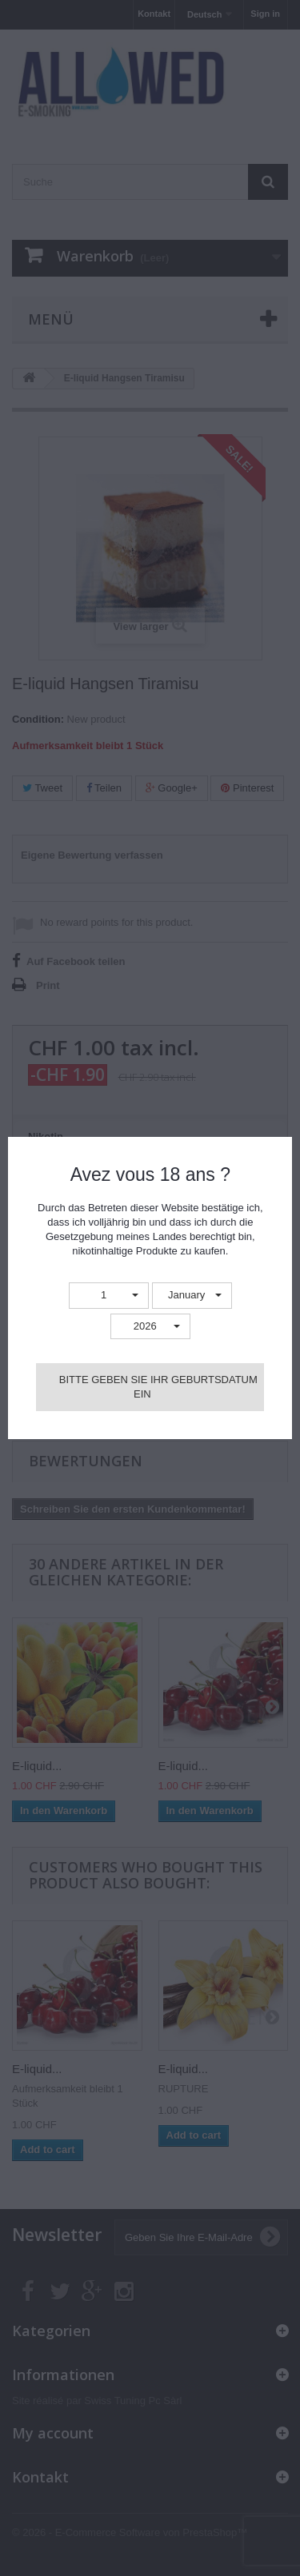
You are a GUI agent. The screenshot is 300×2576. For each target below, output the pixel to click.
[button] (109, 1295)
